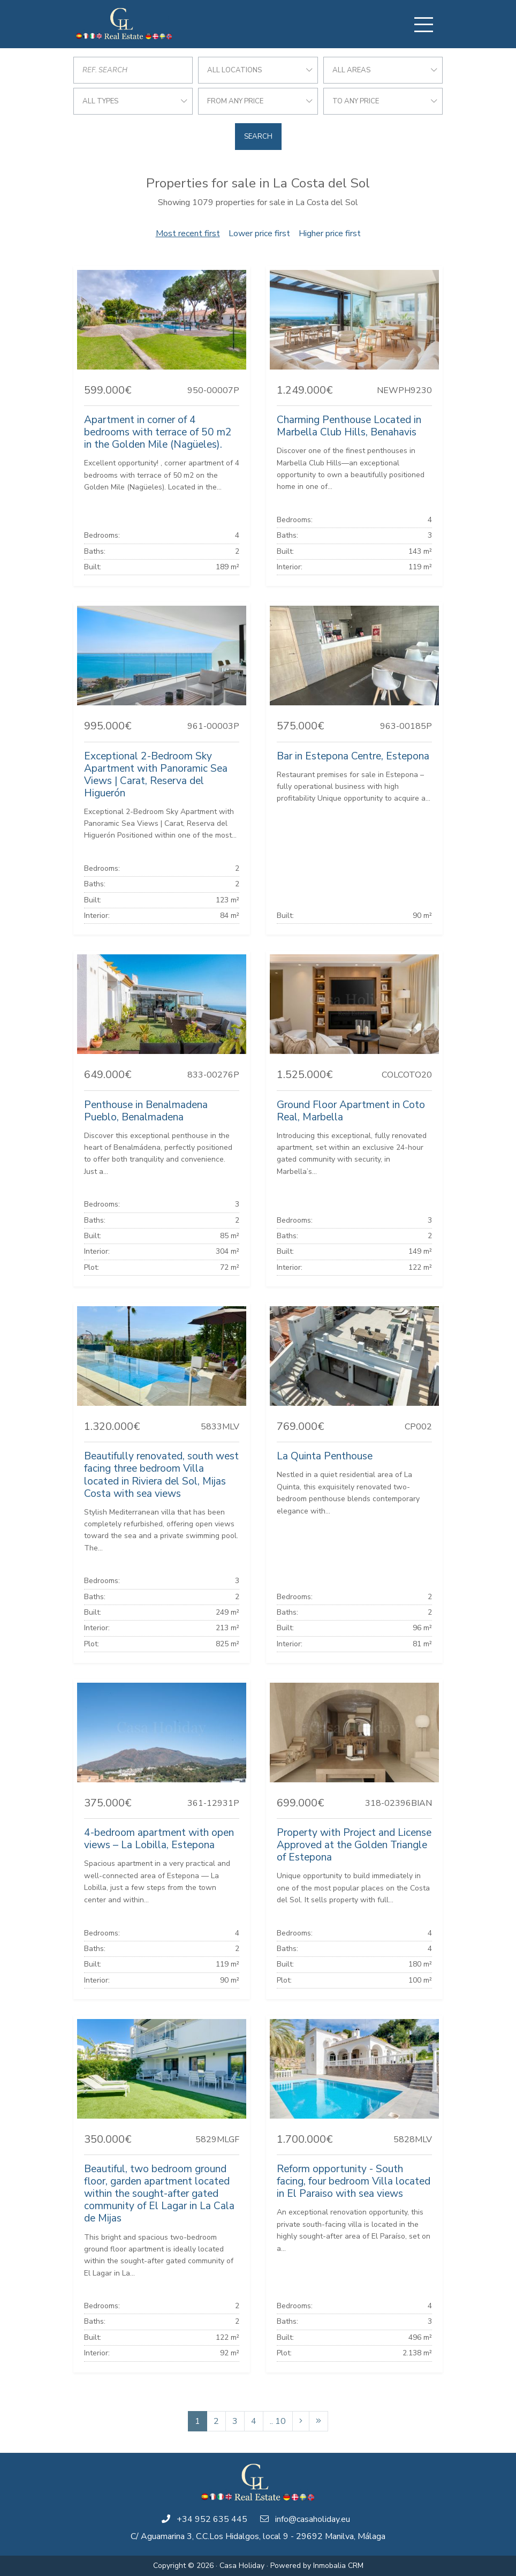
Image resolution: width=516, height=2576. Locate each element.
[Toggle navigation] (423, 25)
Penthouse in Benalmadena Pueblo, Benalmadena (146, 1111)
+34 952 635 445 (212, 2519)
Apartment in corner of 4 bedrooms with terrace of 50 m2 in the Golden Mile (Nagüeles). (158, 432)
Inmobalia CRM (338, 2565)
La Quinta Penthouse (325, 1456)
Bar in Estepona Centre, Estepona (353, 756)
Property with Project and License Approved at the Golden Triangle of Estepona (354, 1845)
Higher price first (330, 233)
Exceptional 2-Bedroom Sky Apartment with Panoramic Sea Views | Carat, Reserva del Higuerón (155, 774)
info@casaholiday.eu (312, 2519)
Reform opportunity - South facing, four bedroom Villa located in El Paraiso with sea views (353, 2181)
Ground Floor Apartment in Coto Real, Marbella (351, 1111)
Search (258, 136)
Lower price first (259, 233)
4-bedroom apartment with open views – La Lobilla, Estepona (159, 1839)
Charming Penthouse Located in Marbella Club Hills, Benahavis (349, 426)
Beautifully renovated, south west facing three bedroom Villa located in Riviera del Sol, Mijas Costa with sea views (161, 1474)
